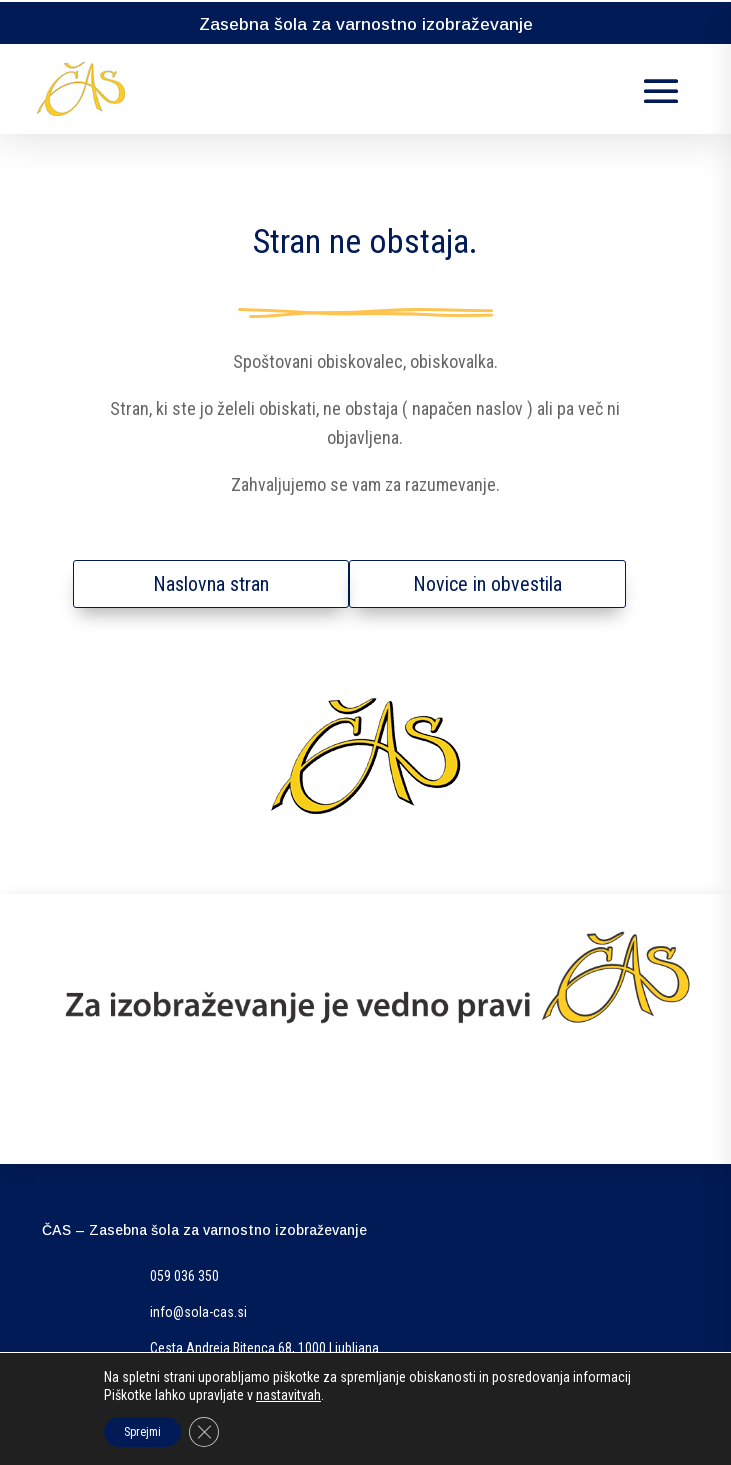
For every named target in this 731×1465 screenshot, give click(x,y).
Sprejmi (142, 1432)
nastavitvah (288, 1395)
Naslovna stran (211, 584)
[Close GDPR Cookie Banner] (204, 1432)
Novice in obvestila (487, 584)
